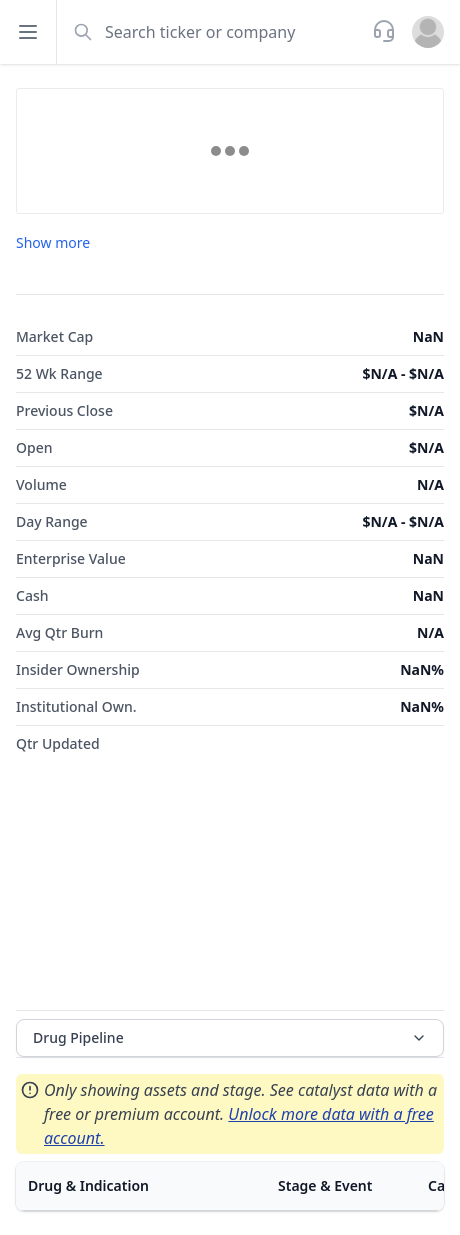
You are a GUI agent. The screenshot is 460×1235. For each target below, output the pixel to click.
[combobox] (212, 32)
